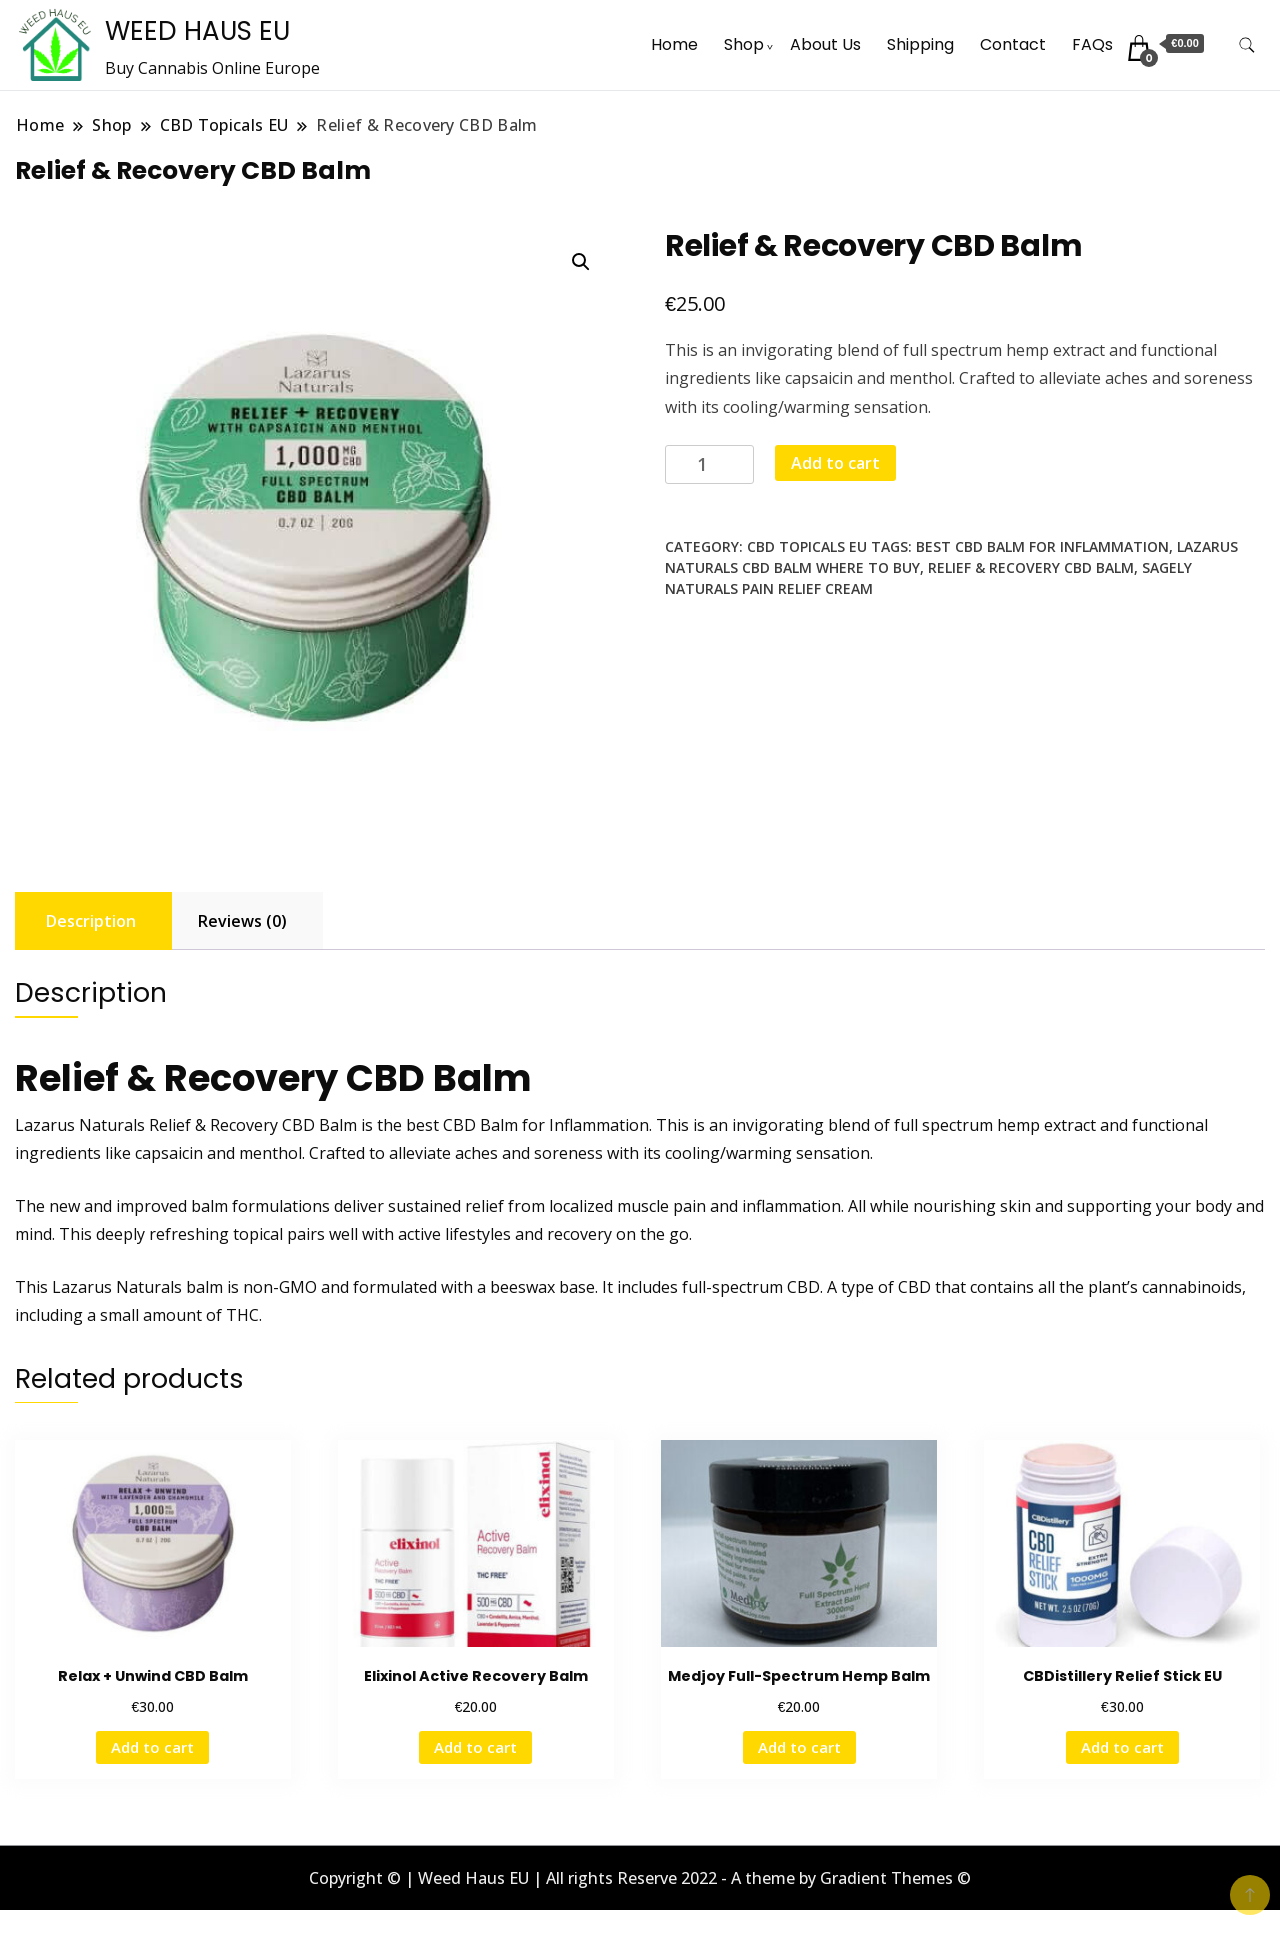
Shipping (920, 44)
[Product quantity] (709, 464)
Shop (744, 44)
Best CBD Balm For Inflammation (1042, 546)
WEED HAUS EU (197, 31)
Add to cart (835, 463)
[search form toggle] (1247, 45)
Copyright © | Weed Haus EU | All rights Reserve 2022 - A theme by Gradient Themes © (640, 1878)
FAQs (1092, 44)
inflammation (791, 1206)
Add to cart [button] (152, 1747)
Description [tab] (91, 921)
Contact (1013, 44)
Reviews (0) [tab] (242, 921)
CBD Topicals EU (807, 546)
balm (204, 1287)
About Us (825, 44)
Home (674, 44)
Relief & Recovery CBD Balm (1031, 567)
